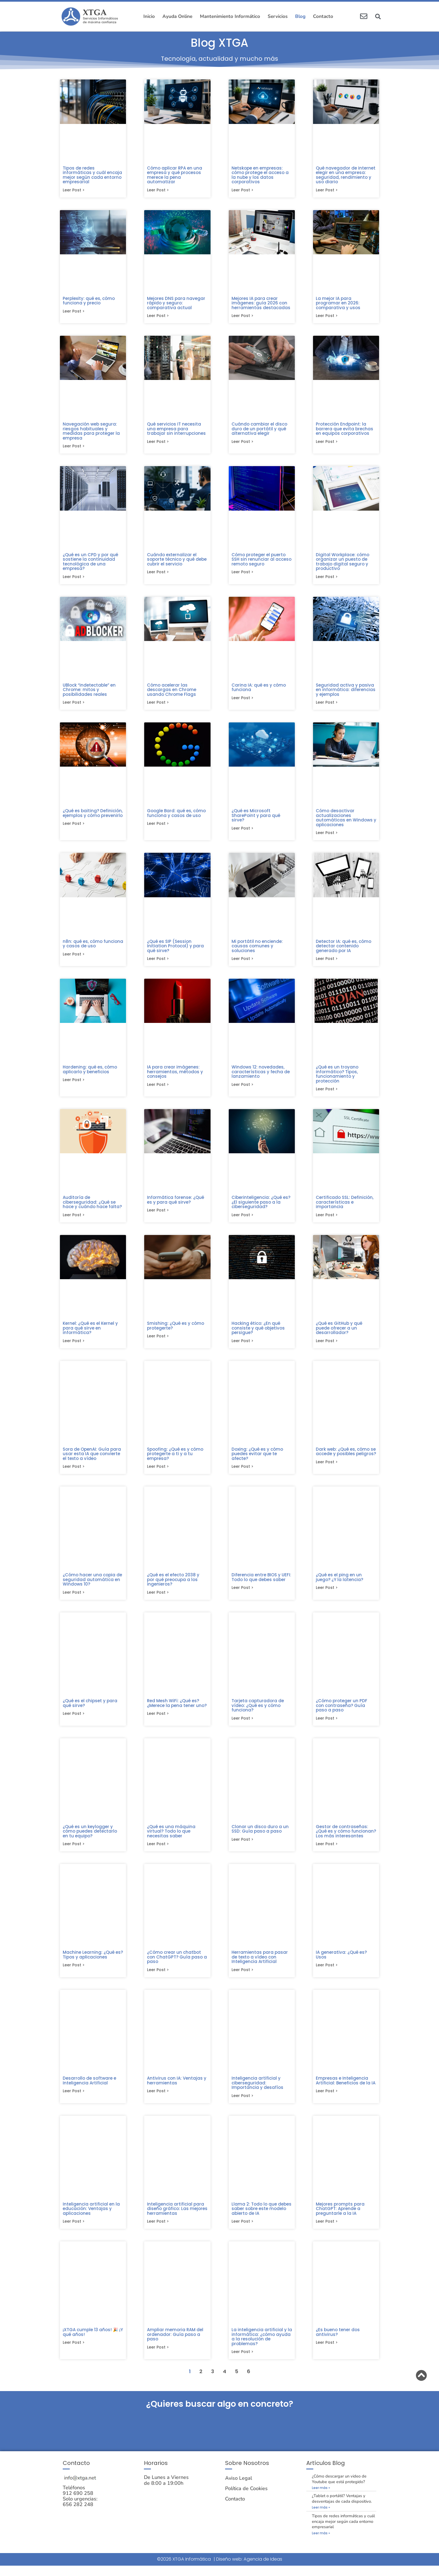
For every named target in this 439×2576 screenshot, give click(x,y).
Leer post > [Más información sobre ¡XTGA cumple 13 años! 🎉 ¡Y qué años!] (74, 2352)
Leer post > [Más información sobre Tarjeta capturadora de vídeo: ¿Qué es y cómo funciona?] (242, 1725)
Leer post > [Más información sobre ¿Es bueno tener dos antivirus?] (327, 2352)
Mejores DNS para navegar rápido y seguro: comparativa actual (176, 303)
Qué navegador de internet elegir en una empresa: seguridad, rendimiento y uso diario (345, 175)
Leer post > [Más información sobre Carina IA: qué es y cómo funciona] (242, 701)
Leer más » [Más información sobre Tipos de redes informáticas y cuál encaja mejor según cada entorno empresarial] (321, 2543)
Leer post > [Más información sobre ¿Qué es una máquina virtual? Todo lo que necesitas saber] (158, 1852)
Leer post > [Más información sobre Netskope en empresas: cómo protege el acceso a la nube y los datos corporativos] (242, 190)
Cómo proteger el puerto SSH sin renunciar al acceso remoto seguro (261, 561)
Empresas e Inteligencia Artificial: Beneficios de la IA (345, 2089)
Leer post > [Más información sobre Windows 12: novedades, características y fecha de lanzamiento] (242, 1089)
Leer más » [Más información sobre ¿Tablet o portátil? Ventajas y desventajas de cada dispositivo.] (321, 2518)
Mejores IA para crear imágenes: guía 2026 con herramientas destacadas (261, 303)
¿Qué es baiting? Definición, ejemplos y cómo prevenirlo (93, 816)
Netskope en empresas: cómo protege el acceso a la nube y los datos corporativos (260, 175)
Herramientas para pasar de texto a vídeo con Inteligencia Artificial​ (260, 1964)
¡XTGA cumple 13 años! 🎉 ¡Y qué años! (93, 2341)
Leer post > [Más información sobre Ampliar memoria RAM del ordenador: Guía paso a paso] (158, 2357)
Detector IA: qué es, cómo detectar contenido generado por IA (343, 949)
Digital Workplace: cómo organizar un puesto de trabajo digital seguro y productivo (342, 563)
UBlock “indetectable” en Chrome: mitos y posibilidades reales (89, 691)
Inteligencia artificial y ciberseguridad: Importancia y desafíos (257, 2091)
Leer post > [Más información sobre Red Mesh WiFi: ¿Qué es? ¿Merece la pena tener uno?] (158, 1721)
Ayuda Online (177, 16)
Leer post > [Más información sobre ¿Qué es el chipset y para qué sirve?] (74, 1721)
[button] (378, 16)
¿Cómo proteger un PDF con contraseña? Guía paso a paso (341, 1712)
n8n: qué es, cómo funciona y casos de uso (93, 947)
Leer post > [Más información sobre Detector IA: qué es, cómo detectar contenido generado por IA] (327, 962)
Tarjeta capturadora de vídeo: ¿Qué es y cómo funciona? (258, 1712)
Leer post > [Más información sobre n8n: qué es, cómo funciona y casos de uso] (74, 958)
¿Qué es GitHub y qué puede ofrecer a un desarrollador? (339, 1332)
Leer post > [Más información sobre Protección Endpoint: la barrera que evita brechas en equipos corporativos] (327, 443)
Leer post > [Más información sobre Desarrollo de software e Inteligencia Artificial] (74, 2100)
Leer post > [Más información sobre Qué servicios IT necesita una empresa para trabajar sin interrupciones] (158, 443)
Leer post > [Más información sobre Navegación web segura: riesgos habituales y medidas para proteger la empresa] (74, 448)
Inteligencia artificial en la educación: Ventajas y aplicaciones (91, 2217)
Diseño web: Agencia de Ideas (249, 2569)
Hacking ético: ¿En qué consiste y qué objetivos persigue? (258, 1332)
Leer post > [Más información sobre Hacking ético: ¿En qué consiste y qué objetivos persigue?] (242, 1346)
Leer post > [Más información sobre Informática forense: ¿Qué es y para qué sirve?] (158, 1215)
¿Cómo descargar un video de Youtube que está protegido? (339, 2489)
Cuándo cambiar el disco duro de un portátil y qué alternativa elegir (259, 429)
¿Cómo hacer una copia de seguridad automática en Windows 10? (92, 1585)
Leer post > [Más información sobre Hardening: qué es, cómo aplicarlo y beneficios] (74, 1084)
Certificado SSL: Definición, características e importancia (344, 1206)
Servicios (278, 16)
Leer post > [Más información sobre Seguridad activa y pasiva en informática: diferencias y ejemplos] (327, 705)
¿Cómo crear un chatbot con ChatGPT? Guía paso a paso (177, 1964)
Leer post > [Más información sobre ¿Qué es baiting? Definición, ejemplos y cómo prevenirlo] (74, 827)
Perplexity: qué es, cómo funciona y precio (89, 301)
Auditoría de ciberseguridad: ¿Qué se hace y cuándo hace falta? (92, 1206)
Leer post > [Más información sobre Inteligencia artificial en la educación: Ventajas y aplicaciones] (74, 2231)
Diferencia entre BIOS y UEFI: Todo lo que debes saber (261, 1583)
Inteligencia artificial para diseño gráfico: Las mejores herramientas (177, 2217)
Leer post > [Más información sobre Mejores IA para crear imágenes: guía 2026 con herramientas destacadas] (242, 317)
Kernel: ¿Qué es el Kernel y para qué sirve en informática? (90, 1332)
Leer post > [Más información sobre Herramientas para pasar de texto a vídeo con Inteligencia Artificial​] (242, 1978)
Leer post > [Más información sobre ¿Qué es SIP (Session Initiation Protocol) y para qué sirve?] (158, 962)
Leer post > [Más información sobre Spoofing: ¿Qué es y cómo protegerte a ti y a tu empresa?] (158, 1472)
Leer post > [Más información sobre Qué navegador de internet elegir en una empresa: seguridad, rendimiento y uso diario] (327, 190)
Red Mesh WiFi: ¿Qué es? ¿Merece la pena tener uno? (177, 1709)
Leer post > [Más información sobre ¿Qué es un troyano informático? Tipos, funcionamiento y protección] (327, 1093)
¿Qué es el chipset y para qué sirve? (90, 1709)
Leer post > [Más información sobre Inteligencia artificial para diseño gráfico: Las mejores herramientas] (158, 2231)
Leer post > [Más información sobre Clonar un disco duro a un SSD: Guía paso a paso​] (242, 1847)
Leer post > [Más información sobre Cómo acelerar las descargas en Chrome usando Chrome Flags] (158, 705)
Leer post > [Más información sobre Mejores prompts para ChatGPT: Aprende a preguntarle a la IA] (327, 2231)
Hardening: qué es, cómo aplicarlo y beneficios (90, 1073)
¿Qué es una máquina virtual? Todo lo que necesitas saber (171, 1838)
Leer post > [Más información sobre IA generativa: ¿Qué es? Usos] (327, 1973)
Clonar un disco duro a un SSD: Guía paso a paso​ (260, 1836)
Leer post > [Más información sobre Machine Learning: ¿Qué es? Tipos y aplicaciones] (74, 1973)
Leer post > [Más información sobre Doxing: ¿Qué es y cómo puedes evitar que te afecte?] (242, 1472)
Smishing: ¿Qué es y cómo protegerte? (175, 1330)
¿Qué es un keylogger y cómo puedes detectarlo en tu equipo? (90, 1838)
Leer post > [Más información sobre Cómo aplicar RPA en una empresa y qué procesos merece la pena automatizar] (158, 190)
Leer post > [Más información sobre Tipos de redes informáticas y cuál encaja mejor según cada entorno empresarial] (74, 190)
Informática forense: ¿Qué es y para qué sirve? (175, 1204)
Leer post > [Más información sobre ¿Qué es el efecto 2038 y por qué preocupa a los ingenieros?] (158, 1599)
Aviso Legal (238, 2488)
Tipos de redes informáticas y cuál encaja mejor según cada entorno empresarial (92, 175)
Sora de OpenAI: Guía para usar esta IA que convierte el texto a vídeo (92, 1459)
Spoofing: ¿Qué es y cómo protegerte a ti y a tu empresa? (175, 1459)
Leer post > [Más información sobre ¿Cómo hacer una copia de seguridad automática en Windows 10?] (74, 1599)
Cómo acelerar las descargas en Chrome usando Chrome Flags (171, 691)
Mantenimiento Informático (230, 16)
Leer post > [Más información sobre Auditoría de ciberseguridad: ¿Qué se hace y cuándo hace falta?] (74, 1220)
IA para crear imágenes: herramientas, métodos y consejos (175, 1075)
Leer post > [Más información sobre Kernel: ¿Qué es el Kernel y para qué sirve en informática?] (74, 1346)
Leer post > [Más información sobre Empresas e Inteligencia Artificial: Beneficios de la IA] (327, 2100)
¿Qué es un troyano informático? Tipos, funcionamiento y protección (337, 1078)
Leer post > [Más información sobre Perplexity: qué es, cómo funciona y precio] (74, 312)
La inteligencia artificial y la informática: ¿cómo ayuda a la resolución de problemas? (262, 2346)
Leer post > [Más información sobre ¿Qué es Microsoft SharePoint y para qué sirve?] (242, 831)
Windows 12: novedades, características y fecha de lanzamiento (261, 1075)
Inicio (149, 16)
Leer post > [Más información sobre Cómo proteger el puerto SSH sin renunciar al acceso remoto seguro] (242, 574)
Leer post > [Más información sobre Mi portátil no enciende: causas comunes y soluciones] (242, 962)
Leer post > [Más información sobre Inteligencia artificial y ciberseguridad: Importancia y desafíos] (242, 2105)
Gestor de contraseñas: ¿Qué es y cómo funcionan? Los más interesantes (346, 1838)
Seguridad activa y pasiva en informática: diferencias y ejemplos (345, 691)
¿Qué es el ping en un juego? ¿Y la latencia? (339, 1583)
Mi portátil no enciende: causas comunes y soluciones (257, 949)
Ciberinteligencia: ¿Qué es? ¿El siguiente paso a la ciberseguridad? (261, 1206)
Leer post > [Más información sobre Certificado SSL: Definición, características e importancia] (327, 1220)
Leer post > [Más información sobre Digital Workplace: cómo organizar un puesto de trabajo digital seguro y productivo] (327, 579)
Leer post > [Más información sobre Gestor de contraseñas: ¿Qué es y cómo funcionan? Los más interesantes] (327, 1852)
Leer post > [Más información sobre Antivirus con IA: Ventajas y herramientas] (158, 2100)
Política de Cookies (246, 2499)
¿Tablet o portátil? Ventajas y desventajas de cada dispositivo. (342, 2509)
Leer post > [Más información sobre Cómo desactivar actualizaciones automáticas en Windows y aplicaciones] (327, 836)
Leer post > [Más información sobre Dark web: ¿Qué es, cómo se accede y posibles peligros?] (327, 1468)
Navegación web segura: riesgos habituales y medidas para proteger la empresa (91, 432)
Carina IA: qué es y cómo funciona (259, 689)
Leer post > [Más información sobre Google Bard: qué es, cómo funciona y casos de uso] (158, 827)
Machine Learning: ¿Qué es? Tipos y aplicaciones (93, 1962)
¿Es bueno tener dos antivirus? (338, 2341)
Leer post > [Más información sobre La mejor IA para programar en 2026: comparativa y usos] (327, 317)
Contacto (323, 16)
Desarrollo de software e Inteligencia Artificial (89, 2089)
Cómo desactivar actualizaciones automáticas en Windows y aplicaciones (346, 820)
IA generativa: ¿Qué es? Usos (341, 1962)
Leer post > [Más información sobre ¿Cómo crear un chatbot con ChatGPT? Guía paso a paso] (158, 1978)
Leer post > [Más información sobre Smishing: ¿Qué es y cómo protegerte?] (158, 1342)
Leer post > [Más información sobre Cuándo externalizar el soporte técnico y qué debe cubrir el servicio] (158, 574)
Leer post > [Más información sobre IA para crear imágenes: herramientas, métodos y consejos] (158, 1089)
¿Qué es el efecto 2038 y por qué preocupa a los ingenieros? (173, 1585)
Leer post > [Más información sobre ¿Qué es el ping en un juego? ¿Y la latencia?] (327, 1594)
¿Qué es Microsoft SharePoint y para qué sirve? (256, 818)
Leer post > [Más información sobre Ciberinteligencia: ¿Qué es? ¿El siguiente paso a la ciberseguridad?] (242, 1220)
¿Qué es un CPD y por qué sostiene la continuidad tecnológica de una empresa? (90, 563)
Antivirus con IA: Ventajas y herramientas (176, 2089)
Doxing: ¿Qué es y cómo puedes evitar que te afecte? (257, 1459)
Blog (300, 16)
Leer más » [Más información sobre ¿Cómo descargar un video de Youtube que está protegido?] (321, 2498)
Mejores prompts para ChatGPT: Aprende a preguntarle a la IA (340, 2217)
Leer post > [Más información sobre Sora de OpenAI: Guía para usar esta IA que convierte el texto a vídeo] (74, 1472)
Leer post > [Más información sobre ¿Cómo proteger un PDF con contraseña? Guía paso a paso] (327, 1725)
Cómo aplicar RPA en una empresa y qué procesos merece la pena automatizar (174, 175)
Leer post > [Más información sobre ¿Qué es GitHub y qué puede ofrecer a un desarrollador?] (327, 1346)
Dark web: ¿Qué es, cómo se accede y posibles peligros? (346, 1457)
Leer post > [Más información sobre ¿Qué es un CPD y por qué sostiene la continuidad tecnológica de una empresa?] (74, 579)
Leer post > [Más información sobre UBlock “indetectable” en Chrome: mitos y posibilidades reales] (74, 705)
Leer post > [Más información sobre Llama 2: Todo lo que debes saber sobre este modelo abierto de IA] (242, 2231)
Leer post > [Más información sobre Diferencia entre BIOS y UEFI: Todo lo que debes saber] (242, 1594)
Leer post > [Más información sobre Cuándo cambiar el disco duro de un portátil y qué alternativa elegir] (242, 443)
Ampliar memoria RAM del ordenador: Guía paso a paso (175, 2343)
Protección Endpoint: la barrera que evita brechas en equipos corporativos (344, 429)
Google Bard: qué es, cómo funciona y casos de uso (176, 816)
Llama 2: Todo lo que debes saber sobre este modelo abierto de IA (261, 2217)
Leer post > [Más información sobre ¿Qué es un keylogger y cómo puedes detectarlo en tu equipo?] (74, 1852)
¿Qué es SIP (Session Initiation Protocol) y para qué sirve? (175, 949)
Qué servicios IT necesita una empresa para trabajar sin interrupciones (176, 429)
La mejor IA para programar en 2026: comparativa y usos (338, 303)
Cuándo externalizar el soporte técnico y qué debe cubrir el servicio (177, 561)
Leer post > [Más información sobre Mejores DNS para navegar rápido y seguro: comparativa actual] (158, 317)
